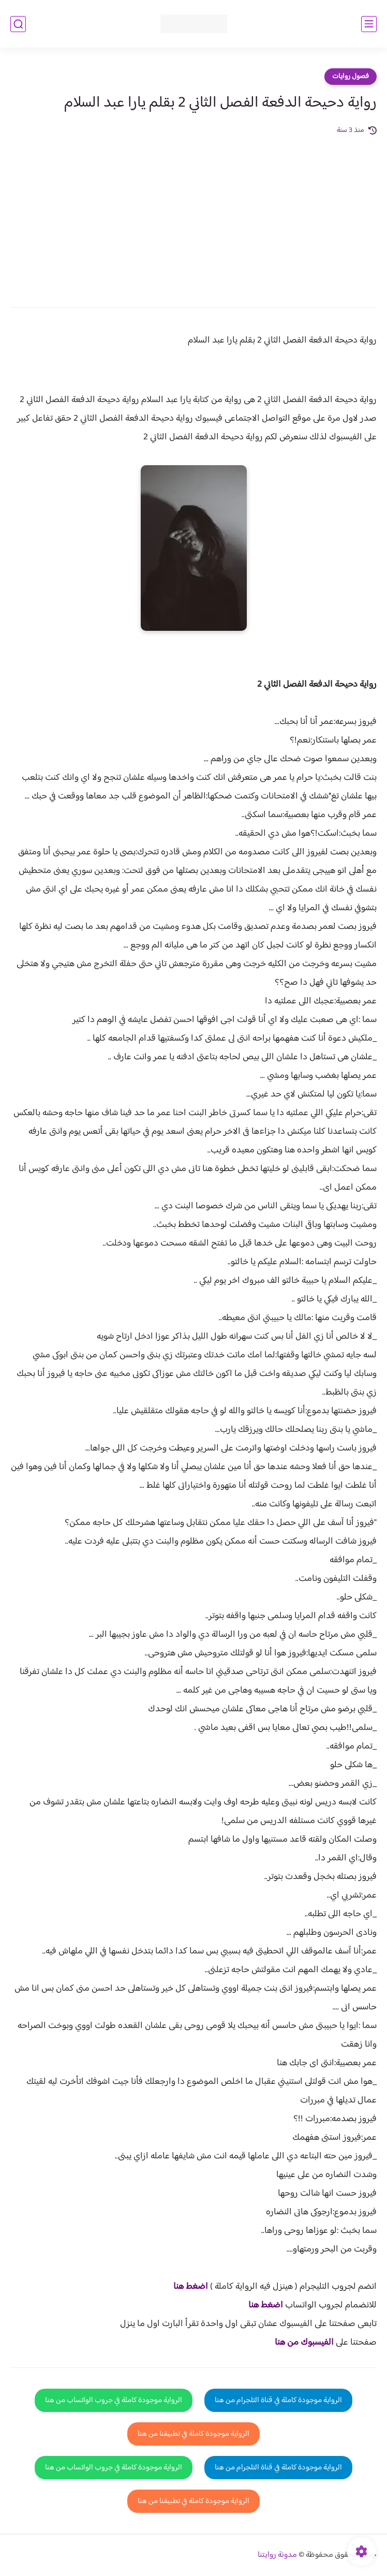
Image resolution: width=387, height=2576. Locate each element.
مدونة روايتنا (277, 2555)
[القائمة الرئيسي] (369, 24)
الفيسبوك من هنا (304, 2342)
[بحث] (18, 24)
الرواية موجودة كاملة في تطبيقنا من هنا (193, 2433)
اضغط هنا (190, 2286)
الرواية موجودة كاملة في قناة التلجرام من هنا (278, 2400)
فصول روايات (350, 76)
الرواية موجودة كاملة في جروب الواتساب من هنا (113, 2400)
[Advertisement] (193, 214)
